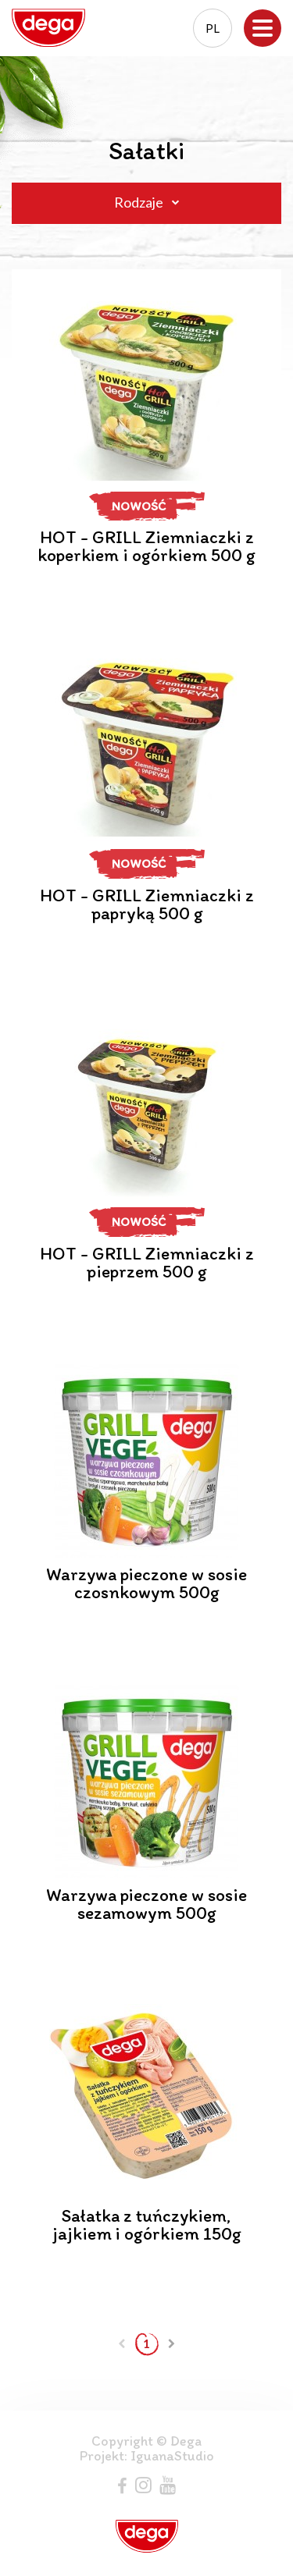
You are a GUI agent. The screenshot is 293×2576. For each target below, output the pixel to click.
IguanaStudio (172, 2455)
